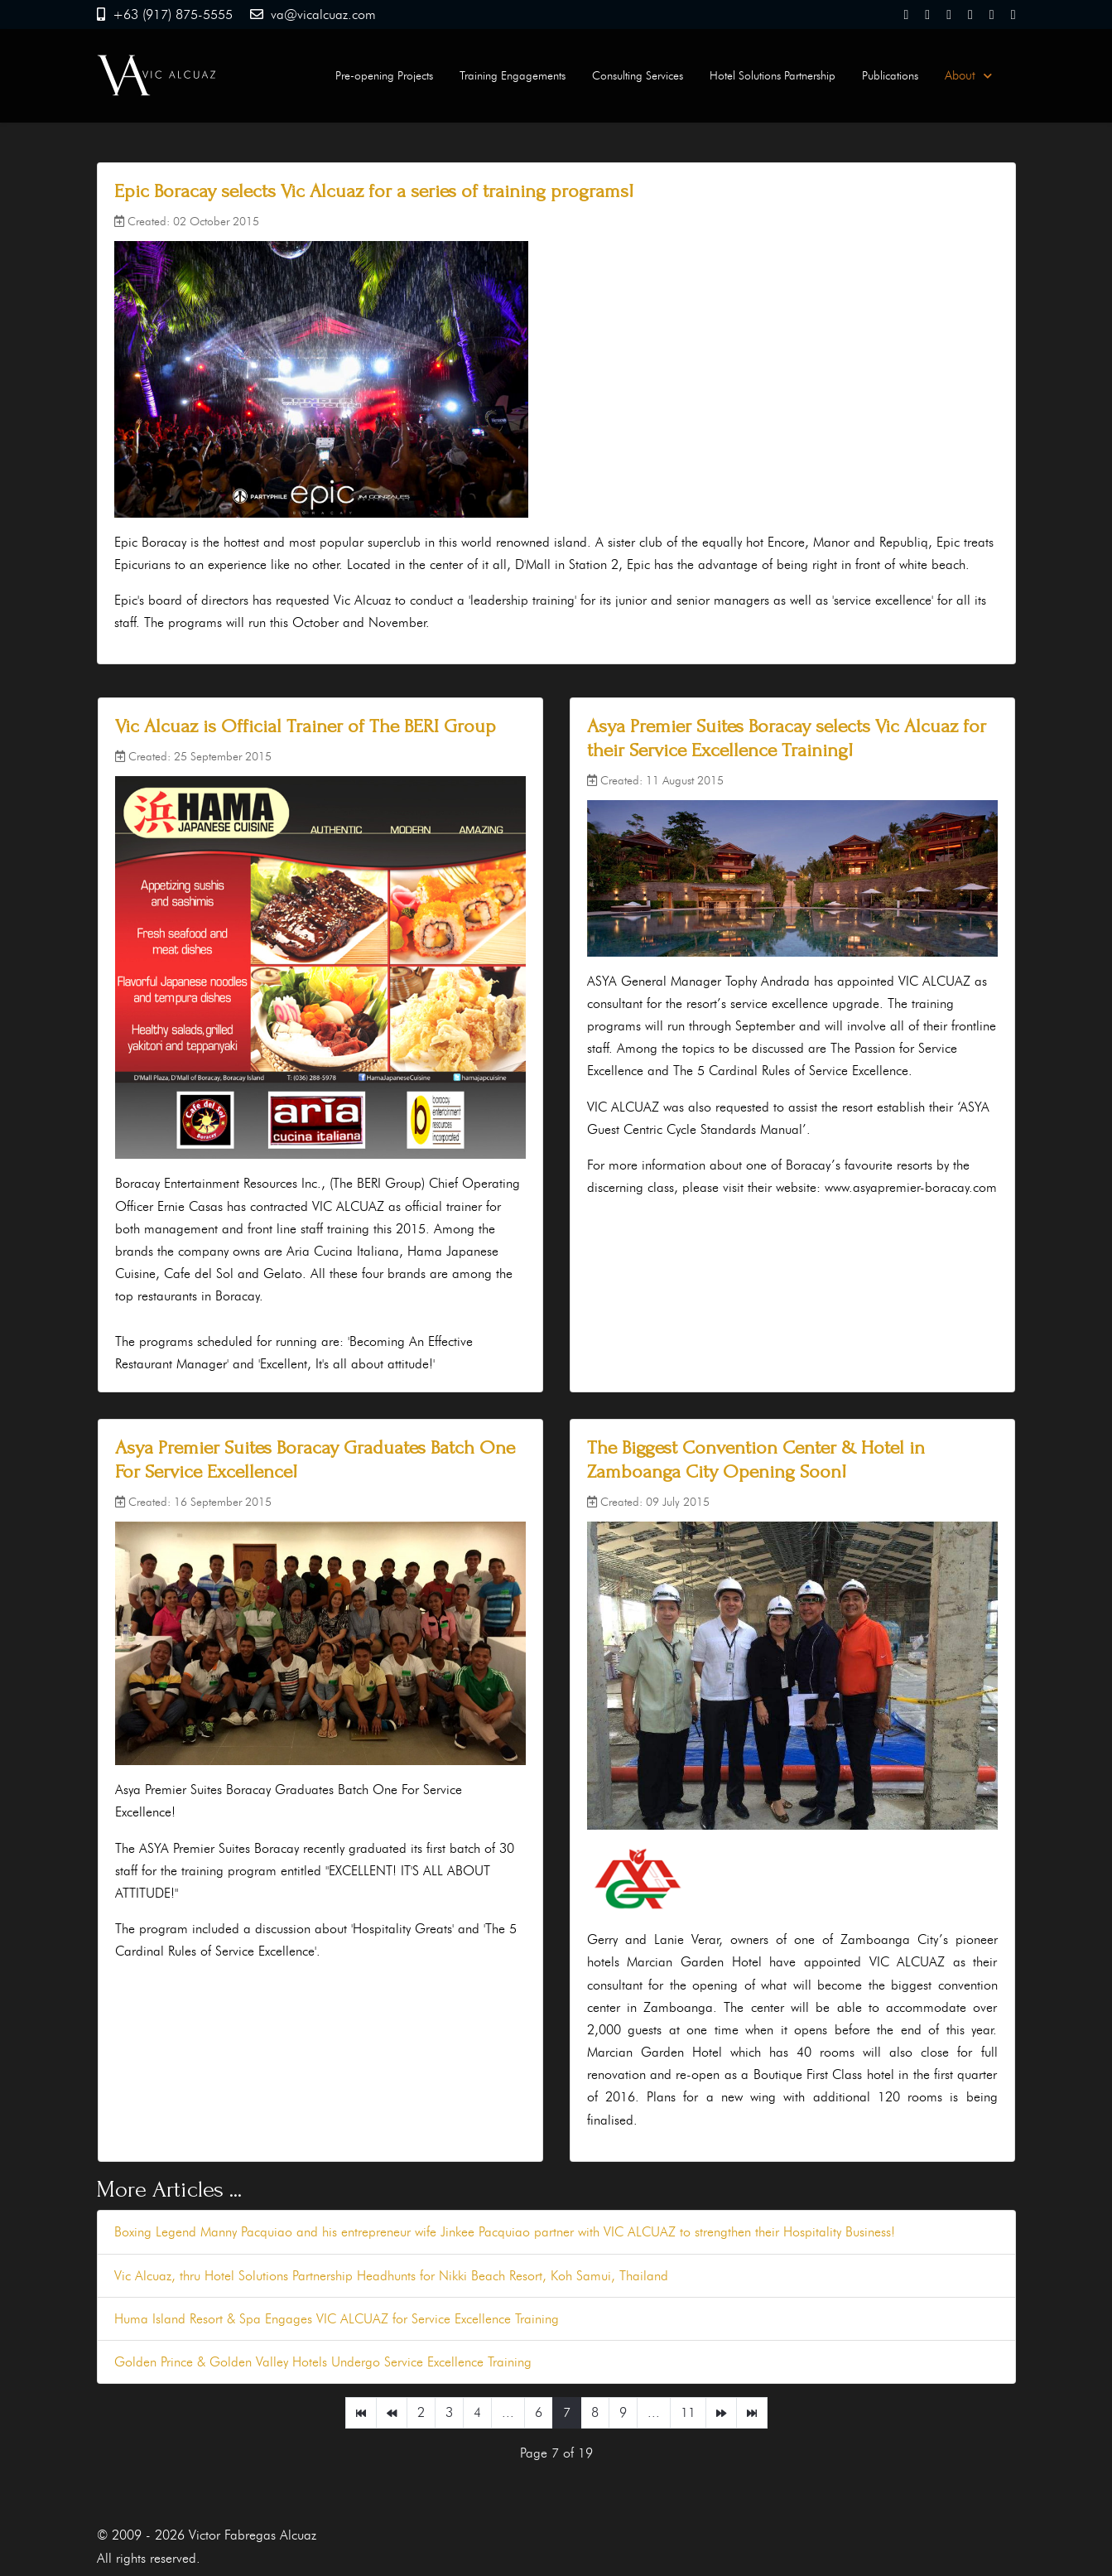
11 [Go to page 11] (688, 2412)
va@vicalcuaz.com (323, 14)
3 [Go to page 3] (449, 2412)
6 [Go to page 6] (538, 2412)
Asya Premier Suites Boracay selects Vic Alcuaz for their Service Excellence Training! (786, 738)
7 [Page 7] (566, 2412)
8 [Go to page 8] (595, 2412)
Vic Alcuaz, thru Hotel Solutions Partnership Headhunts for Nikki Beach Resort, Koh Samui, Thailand (391, 2276)
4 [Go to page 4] (477, 2412)
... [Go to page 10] (653, 2412)
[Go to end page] (752, 2413)
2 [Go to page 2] (421, 2412)
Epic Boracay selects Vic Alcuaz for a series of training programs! (373, 191)
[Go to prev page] (391, 2413)
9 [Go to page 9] (623, 2412)
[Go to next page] (721, 2413)
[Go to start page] (361, 2413)
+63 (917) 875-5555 (173, 14)
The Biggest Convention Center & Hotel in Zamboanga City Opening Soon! (756, 1459)
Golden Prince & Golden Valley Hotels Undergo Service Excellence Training (323, 2362)
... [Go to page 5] (508, 2412)
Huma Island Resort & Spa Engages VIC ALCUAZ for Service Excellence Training (336, 2319)
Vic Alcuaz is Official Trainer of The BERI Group (305, 726)
